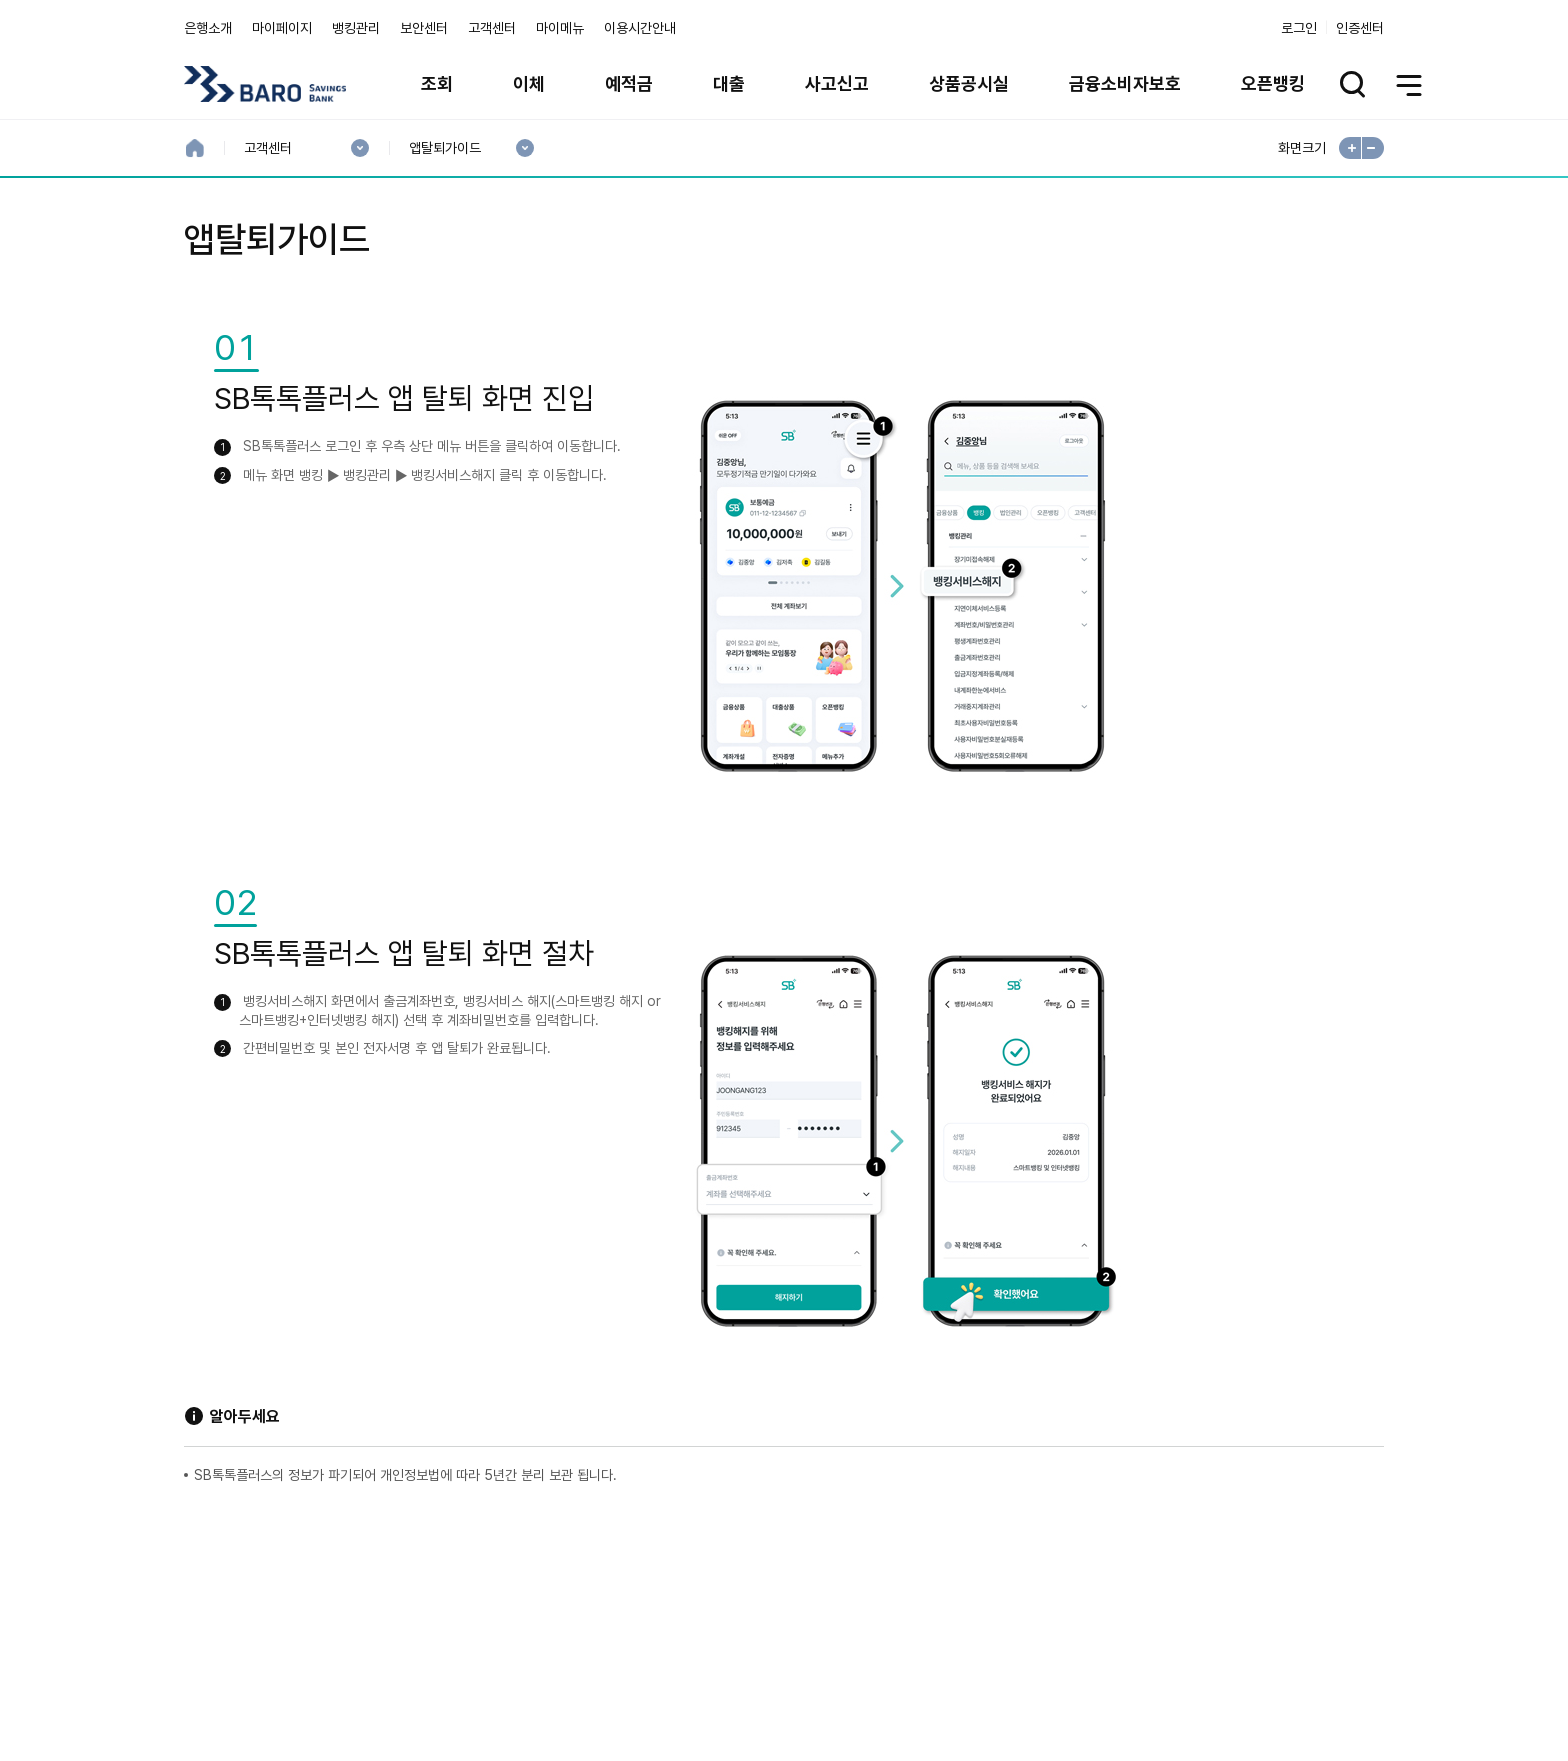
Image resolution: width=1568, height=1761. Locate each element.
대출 (729, 83)
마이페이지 (282, 28)
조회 (437, 83)
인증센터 (1360, 28)
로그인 (1299, 28)
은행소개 (208, 28)
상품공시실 (969, 83)
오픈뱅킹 (1273, 83)
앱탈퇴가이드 (444, 148)
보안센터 (424, 28)
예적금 (629, 83)
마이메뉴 (560, 28)
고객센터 (492, 28)
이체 (529, 83)
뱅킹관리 (356, 28)
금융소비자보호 (1125, 83)
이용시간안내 (640, 28)
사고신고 (837, 83)
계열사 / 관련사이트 (1199, 1604)
